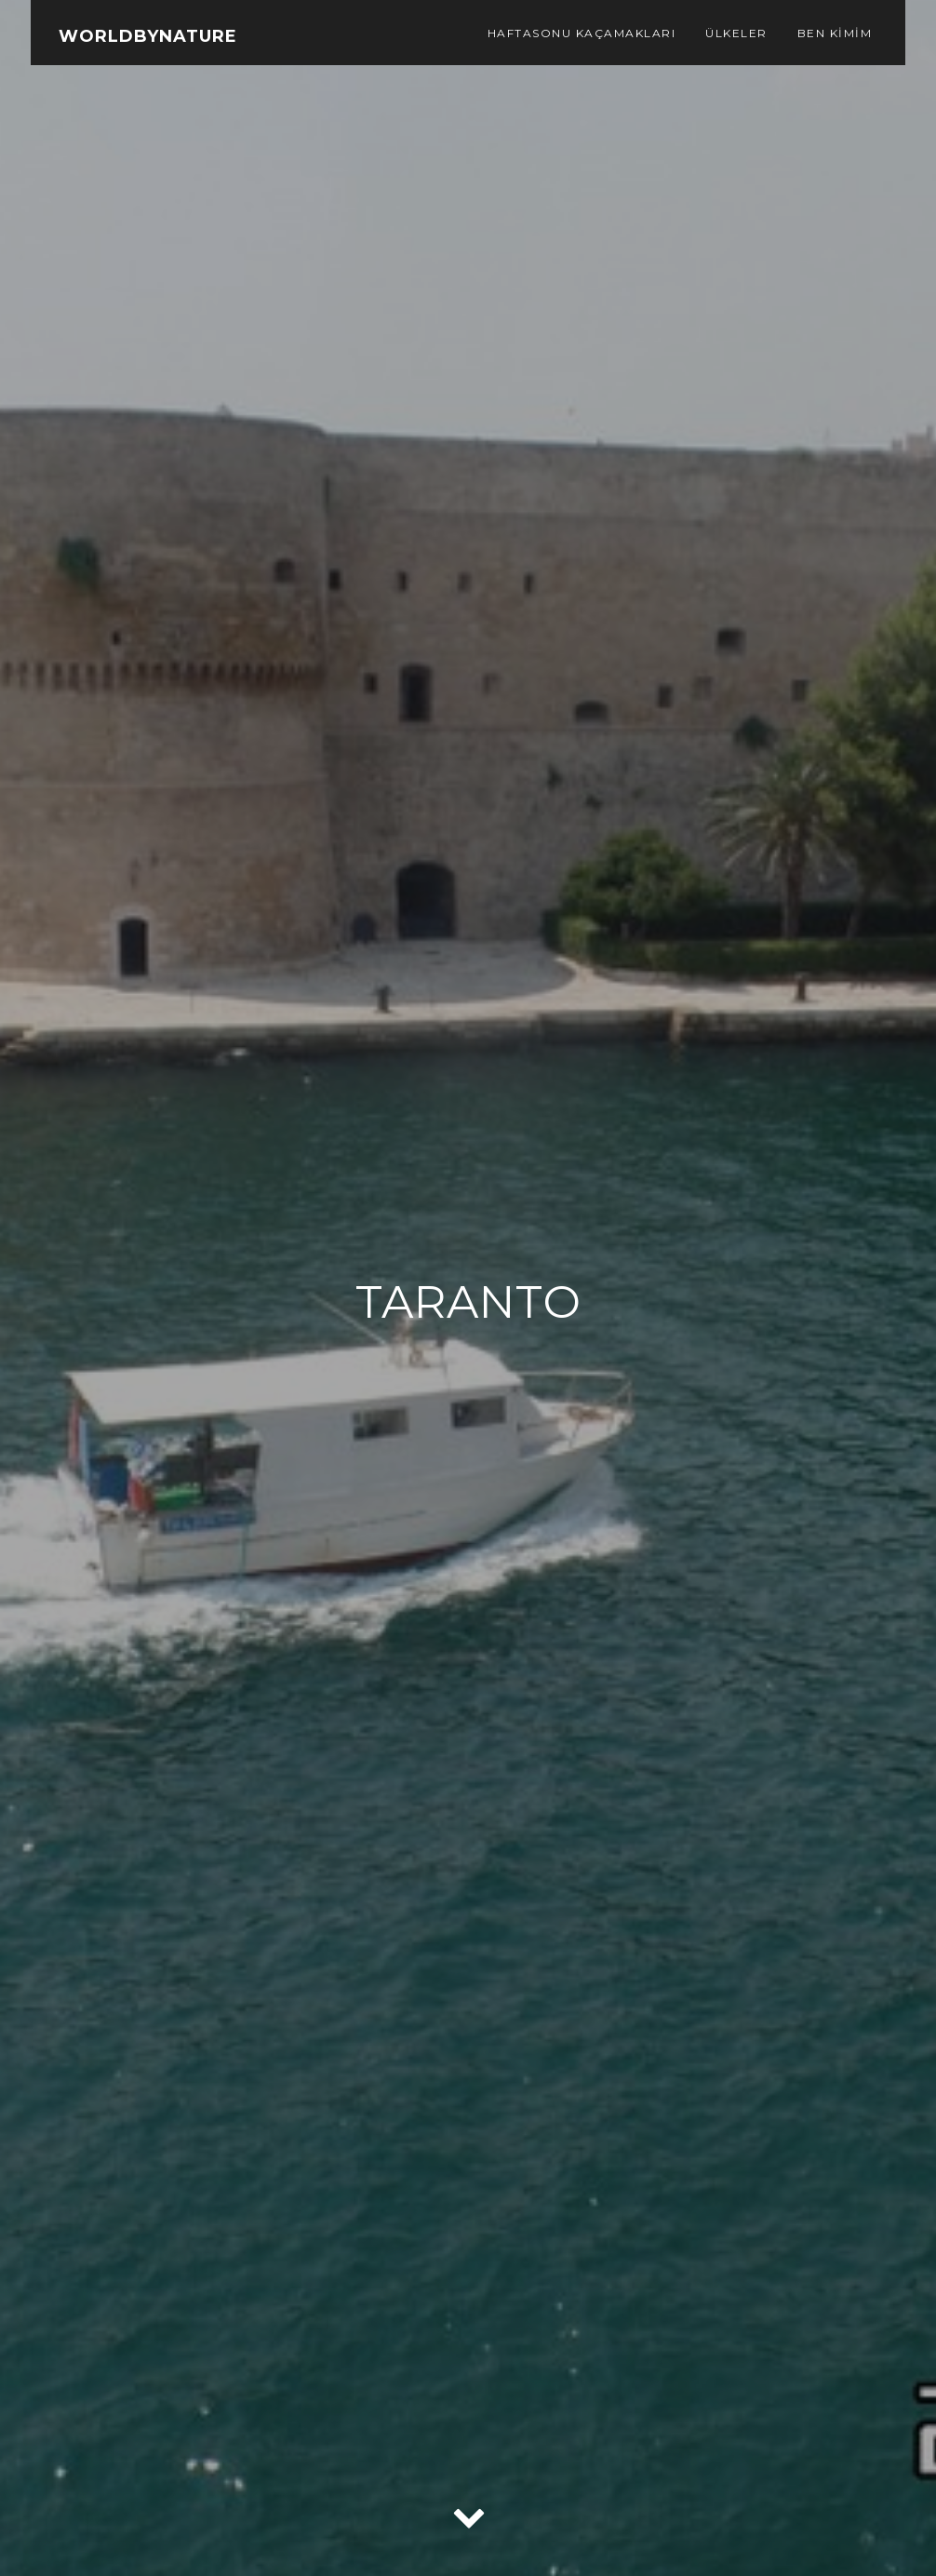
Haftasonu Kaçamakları (582, 33)
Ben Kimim (835, 33)
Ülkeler (736, 33)
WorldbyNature (148, 36)
